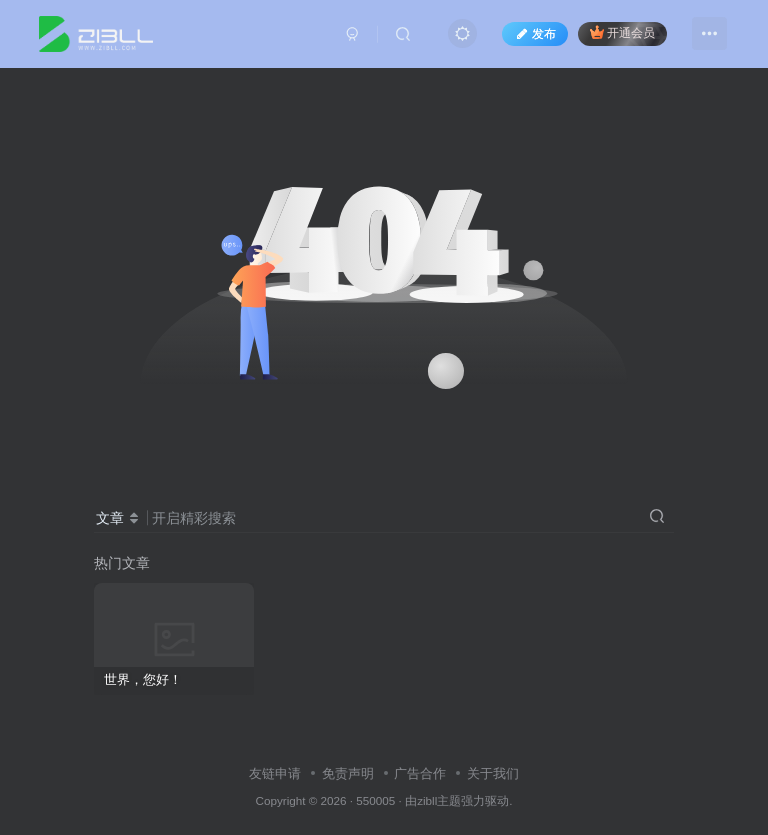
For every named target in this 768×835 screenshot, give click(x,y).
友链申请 (275, 773)
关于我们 (493, 773)
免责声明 (348, 773)
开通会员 (622, 32)
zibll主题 (439, 800)
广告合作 (420, 773)
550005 (375, 800)
